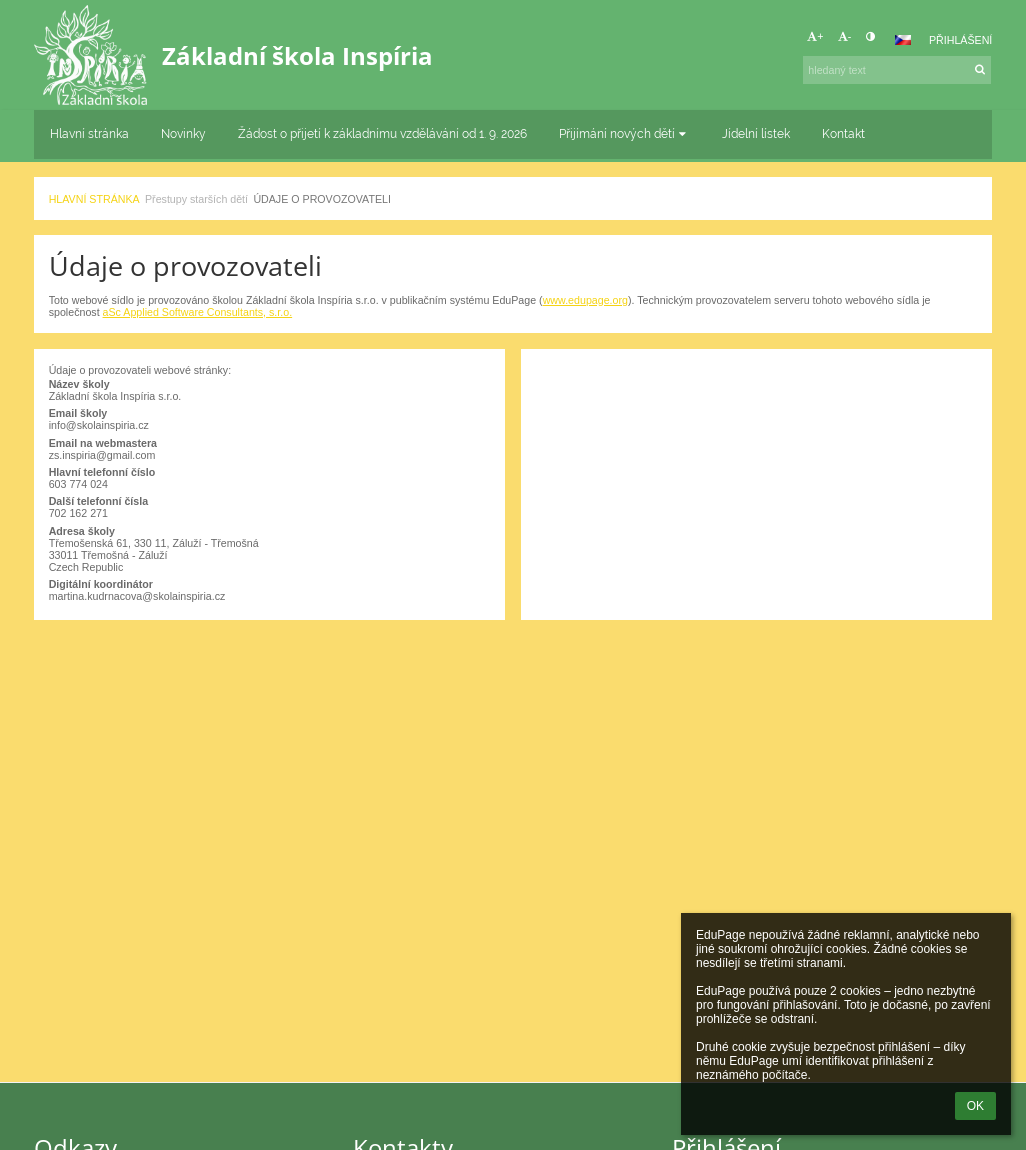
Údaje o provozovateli (322, 199)
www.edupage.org (585, 300)
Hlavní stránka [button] (89, 134)
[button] (903, 40)
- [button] (845, 36)
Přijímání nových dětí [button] (624, 134)
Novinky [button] (183, 134)
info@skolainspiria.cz (99, 425)
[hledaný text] (897, 70)
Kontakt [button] (843, 134)
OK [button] (975, 1106)
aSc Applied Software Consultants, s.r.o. (198, 312)
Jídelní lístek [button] (756, 134)
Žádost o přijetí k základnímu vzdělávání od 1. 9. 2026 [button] (382, 134)
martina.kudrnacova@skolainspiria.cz (137, 596)
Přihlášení (960, 40)
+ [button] (815, 36)
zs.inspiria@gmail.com (102, 455)
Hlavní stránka (94, 199)
